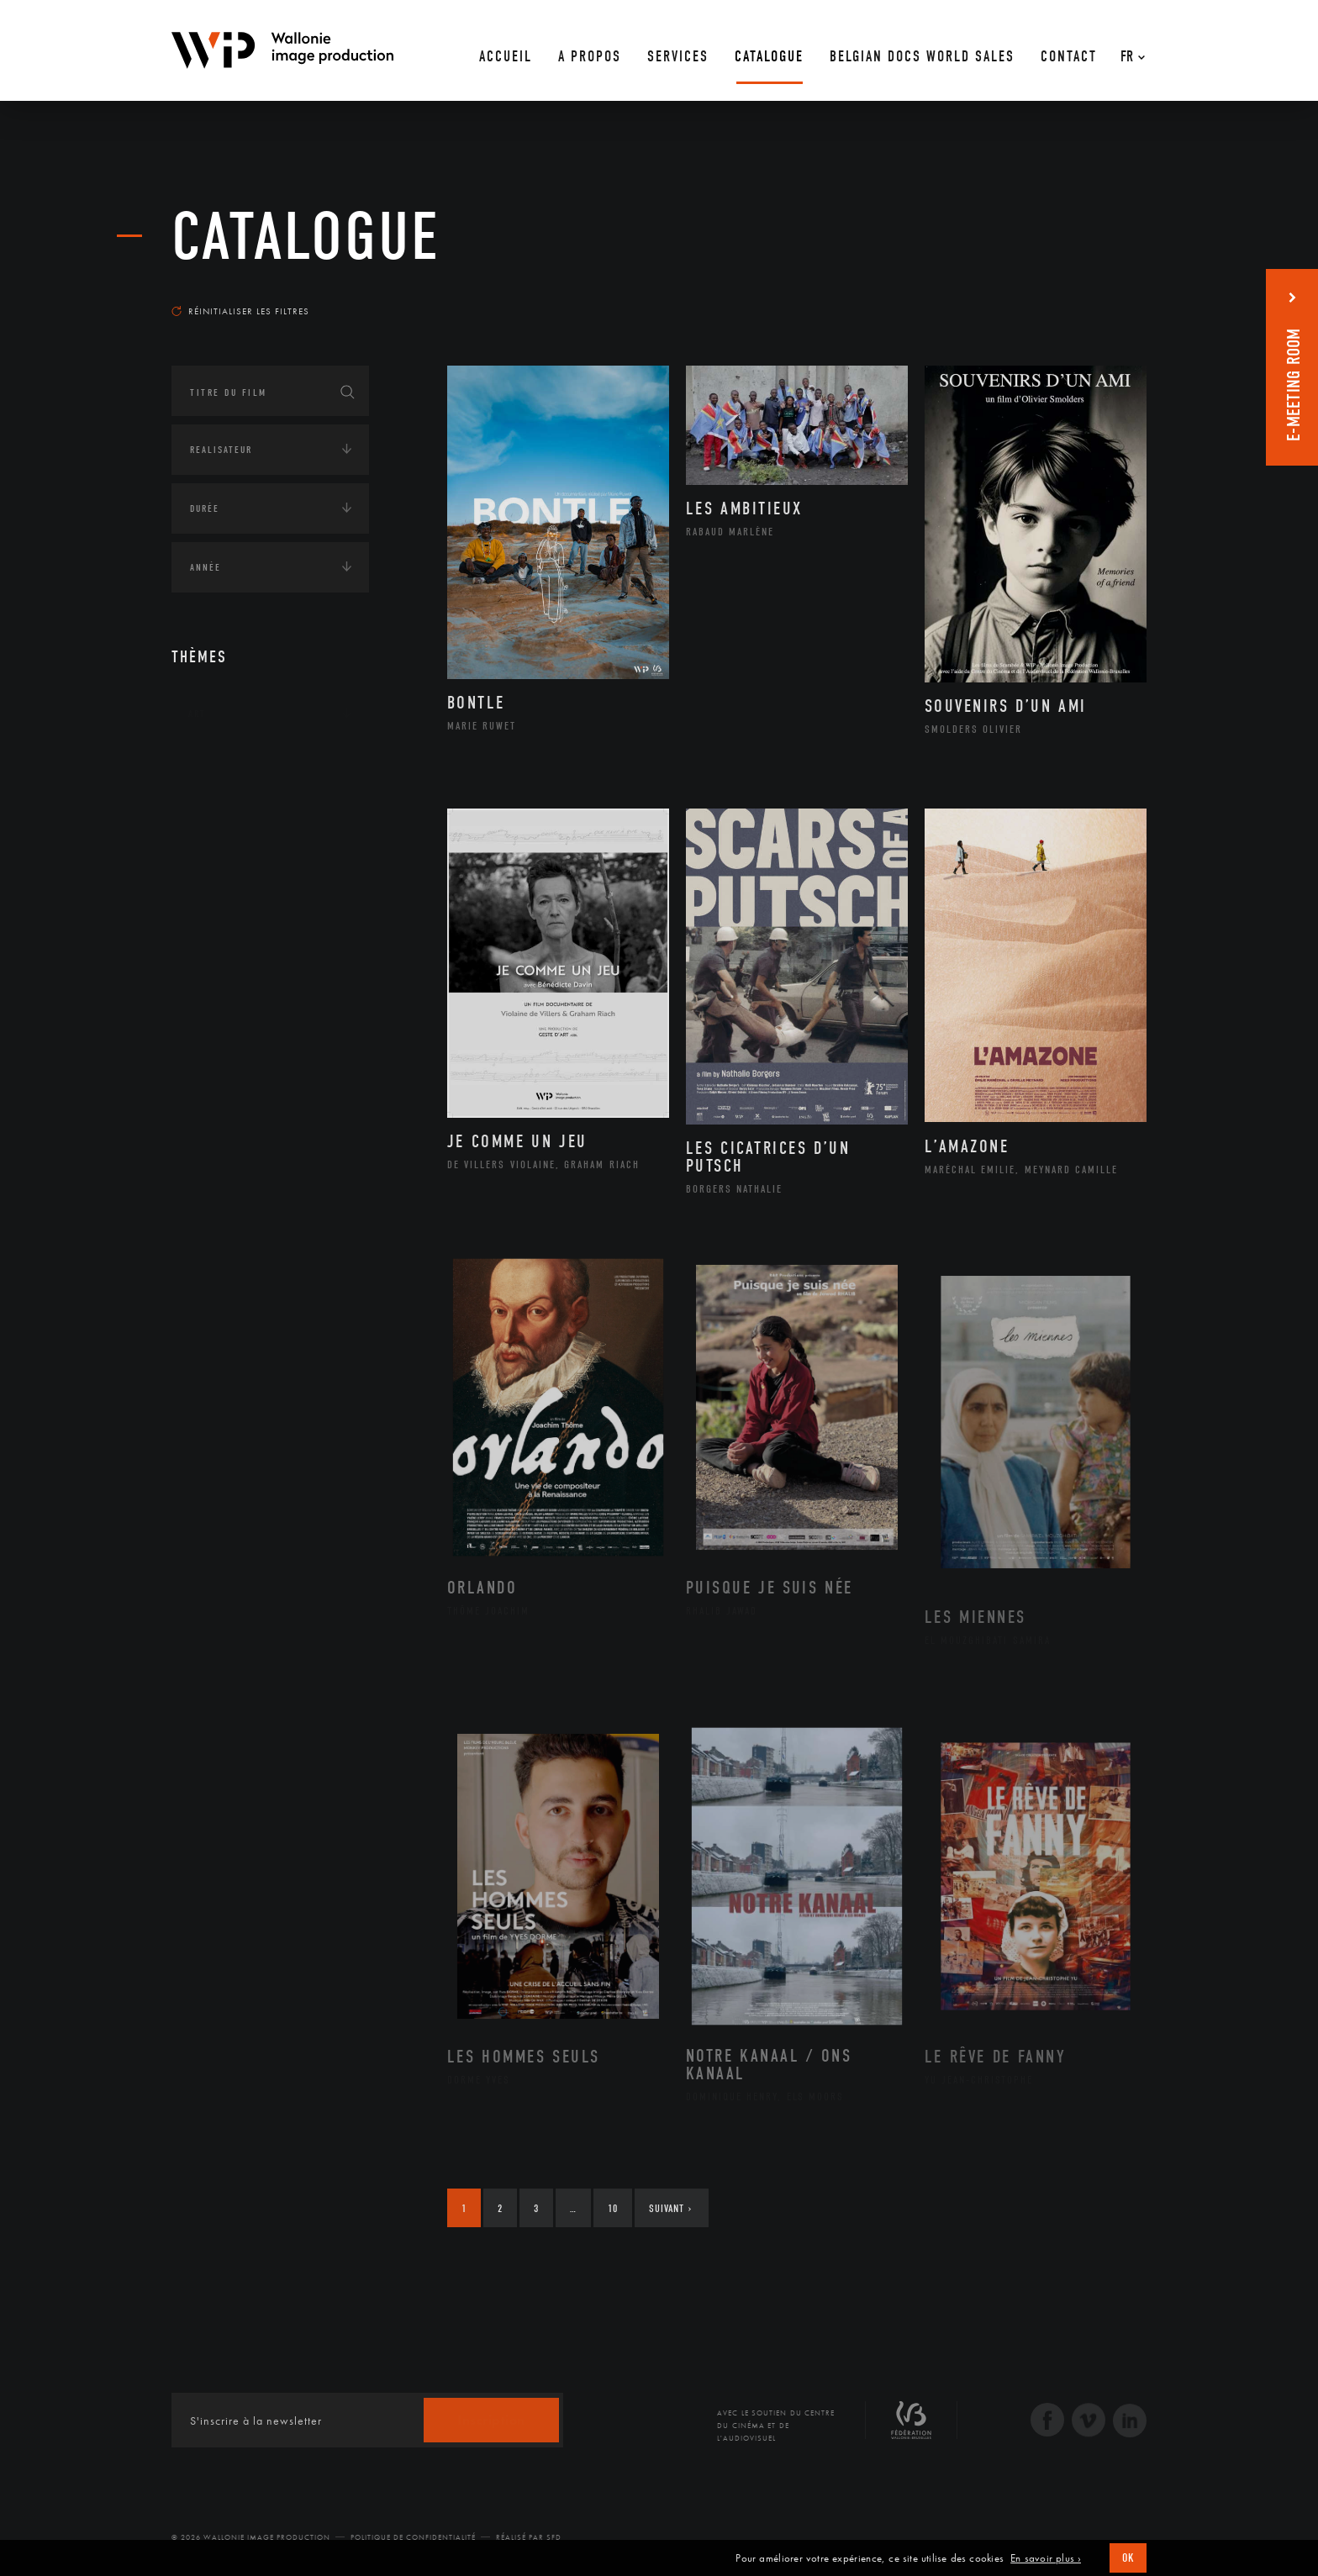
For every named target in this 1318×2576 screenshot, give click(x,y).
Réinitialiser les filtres (240, 311)
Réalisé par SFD (528, 2537)
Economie (213, 870)
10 (613, 2208)
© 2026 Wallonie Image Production (250, 2537)
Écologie (211, 818)
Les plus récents (1104, 295)
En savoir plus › (1045, 2558)
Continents (218, 766)
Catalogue (305, 237)
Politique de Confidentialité (413, 2537)
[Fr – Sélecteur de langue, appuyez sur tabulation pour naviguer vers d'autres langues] (1128, 50)
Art (197, 713)
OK (1128, 2558)
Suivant (670, 2208)
